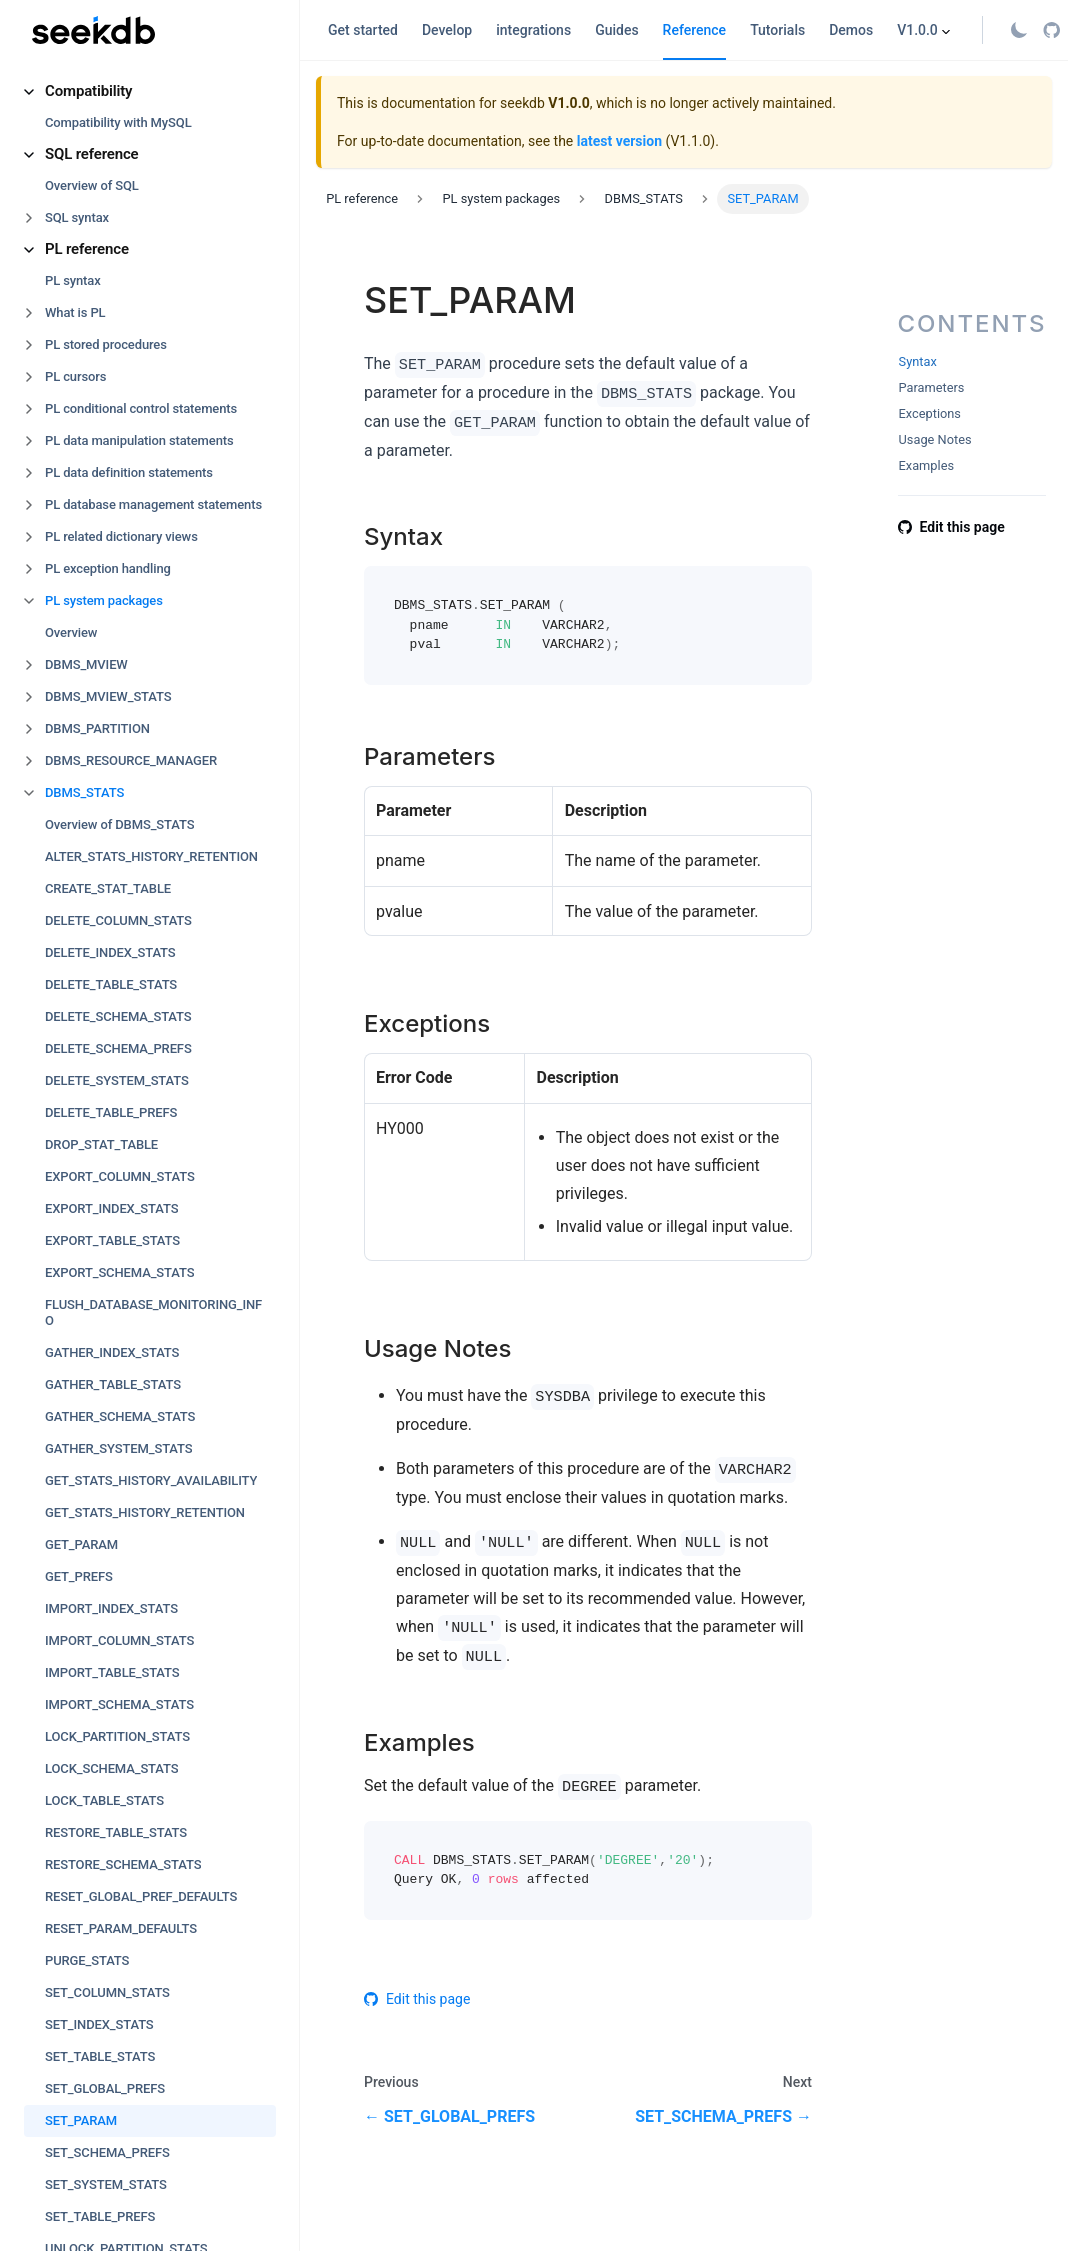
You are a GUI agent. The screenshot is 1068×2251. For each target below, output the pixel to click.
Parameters (932, 387)
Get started (363, 30)
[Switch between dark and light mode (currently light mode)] (1019, 30)
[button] (150, 91)
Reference (695, 30)
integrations (533, 30)
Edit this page (417, 1999)
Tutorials (777, 30)
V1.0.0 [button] (917, 30)
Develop (447, 30)
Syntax (918, 361)
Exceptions (930, 413)
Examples (927, 465)
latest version (619, 141)
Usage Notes (935, 439)
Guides (616, 30)
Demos (851, 30)
